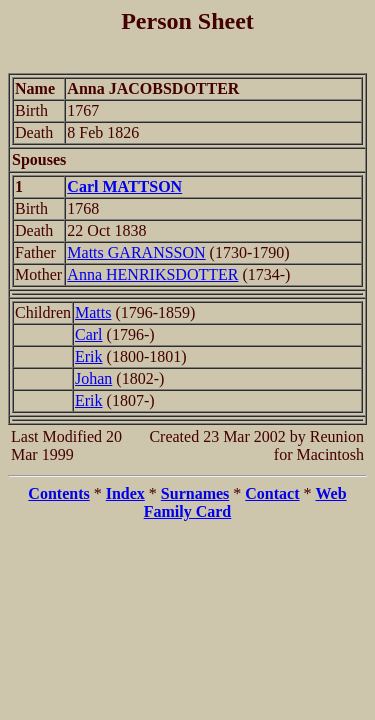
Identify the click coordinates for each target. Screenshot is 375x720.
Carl (89, 334)
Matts (93, 312)
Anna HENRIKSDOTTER (152, 274)
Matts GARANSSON (136, 252)
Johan (93, 378)
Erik (89, 356)
